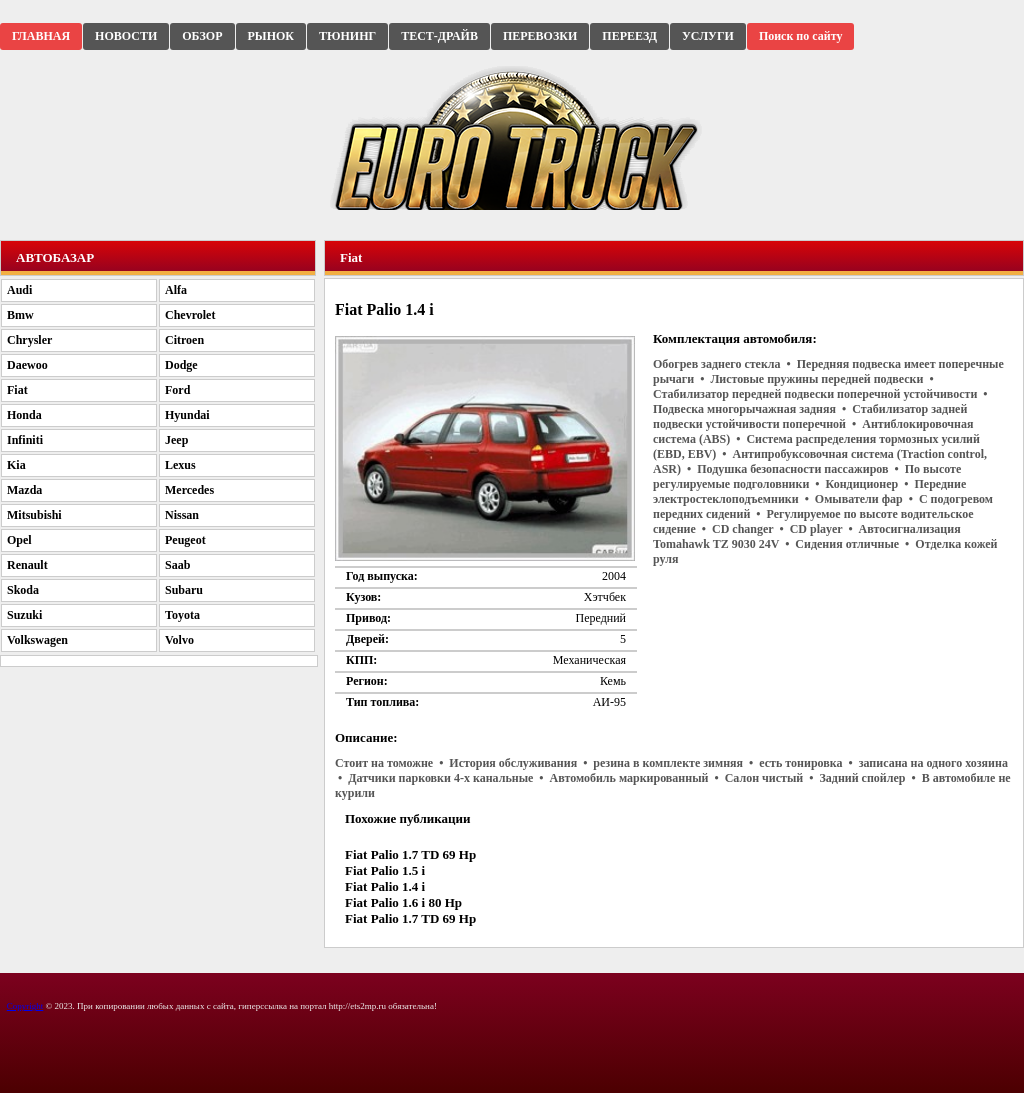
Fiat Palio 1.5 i (385, 870)
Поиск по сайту (801, 36)
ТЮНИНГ (347, 36)
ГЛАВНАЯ (41, 36)
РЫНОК (271, 36)
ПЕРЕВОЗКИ (540, 36)
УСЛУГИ (708, 36)
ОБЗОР (202, 36)
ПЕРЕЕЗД (629, 36)
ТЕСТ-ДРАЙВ (439, 36)
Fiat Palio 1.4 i (385, 886)
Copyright (25, 1006)
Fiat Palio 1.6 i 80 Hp (403, 902)
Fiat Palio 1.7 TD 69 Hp (410, 854)
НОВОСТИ (126, 36)
